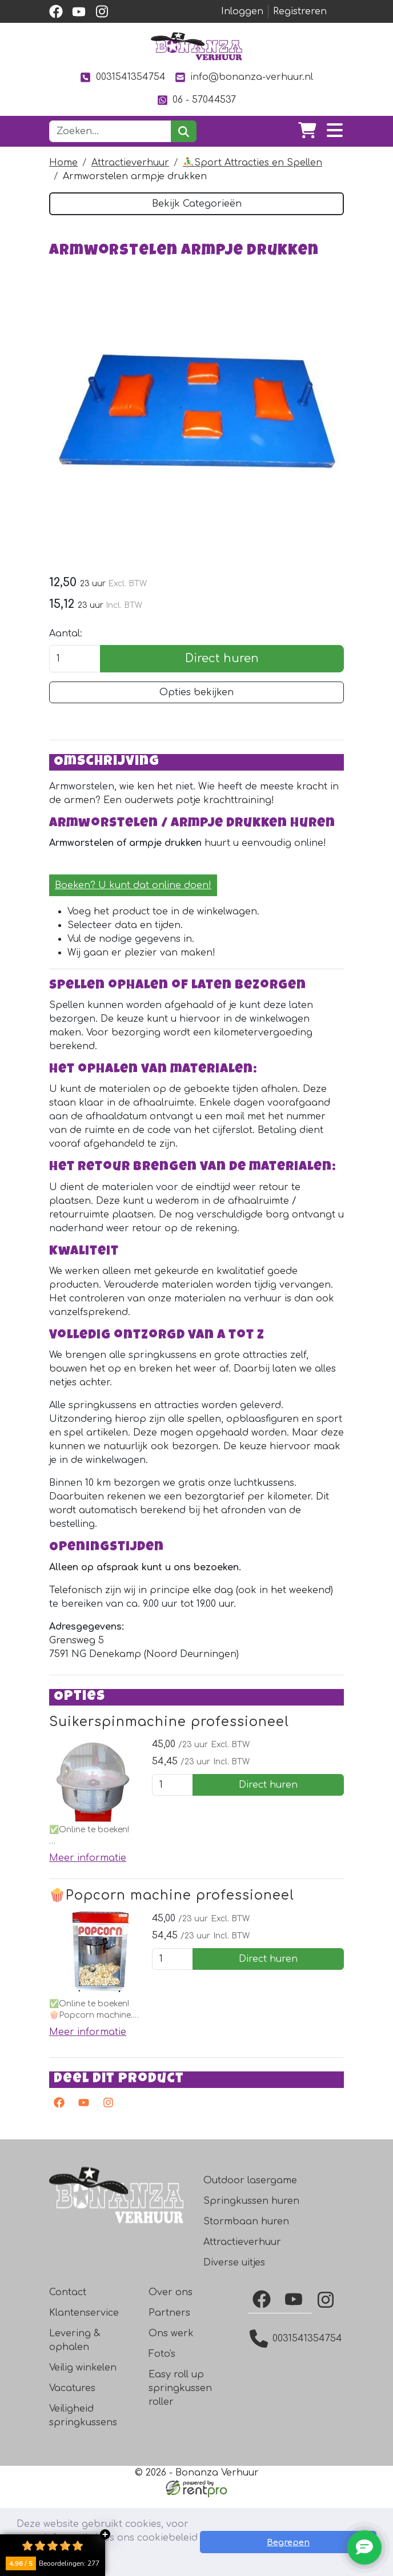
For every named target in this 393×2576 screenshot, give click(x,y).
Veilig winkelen (83, 2446)
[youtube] (79, 11)
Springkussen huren (251, 2280)
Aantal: (65, 659)
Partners (169, 2391)
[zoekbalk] (110, 131)
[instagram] (102, 11)
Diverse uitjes (234, 2341)
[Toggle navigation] (335, 131)
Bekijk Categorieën (197, 204)
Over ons (171, 2371)
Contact (67, 2371)
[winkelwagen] (307, 131)
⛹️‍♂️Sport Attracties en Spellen (252, 163)
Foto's (162, 2433)
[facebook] (56, 11)
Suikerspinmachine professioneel (169, 1796)
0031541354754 (122, 77)
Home (63, 163)
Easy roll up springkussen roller (180, 2467)
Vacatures (72, 2467)
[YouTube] (295, 2378)
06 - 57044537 (196, 100)
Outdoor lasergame (250, 2259)
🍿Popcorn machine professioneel (171, 1971)
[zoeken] (183, 131)
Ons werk (171, 2412)
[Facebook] (263, 2378)
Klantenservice (84, 2391)
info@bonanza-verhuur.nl (244, 77)
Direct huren (222, 684)
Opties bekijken (196, 718)
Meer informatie (87, 1934)
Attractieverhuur (130, 163)
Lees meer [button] (126, 2558)
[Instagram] (327, 2378)
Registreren (300, 11)
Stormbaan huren (246, 2300)
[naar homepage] (196, 46)
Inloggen (242, 11)
